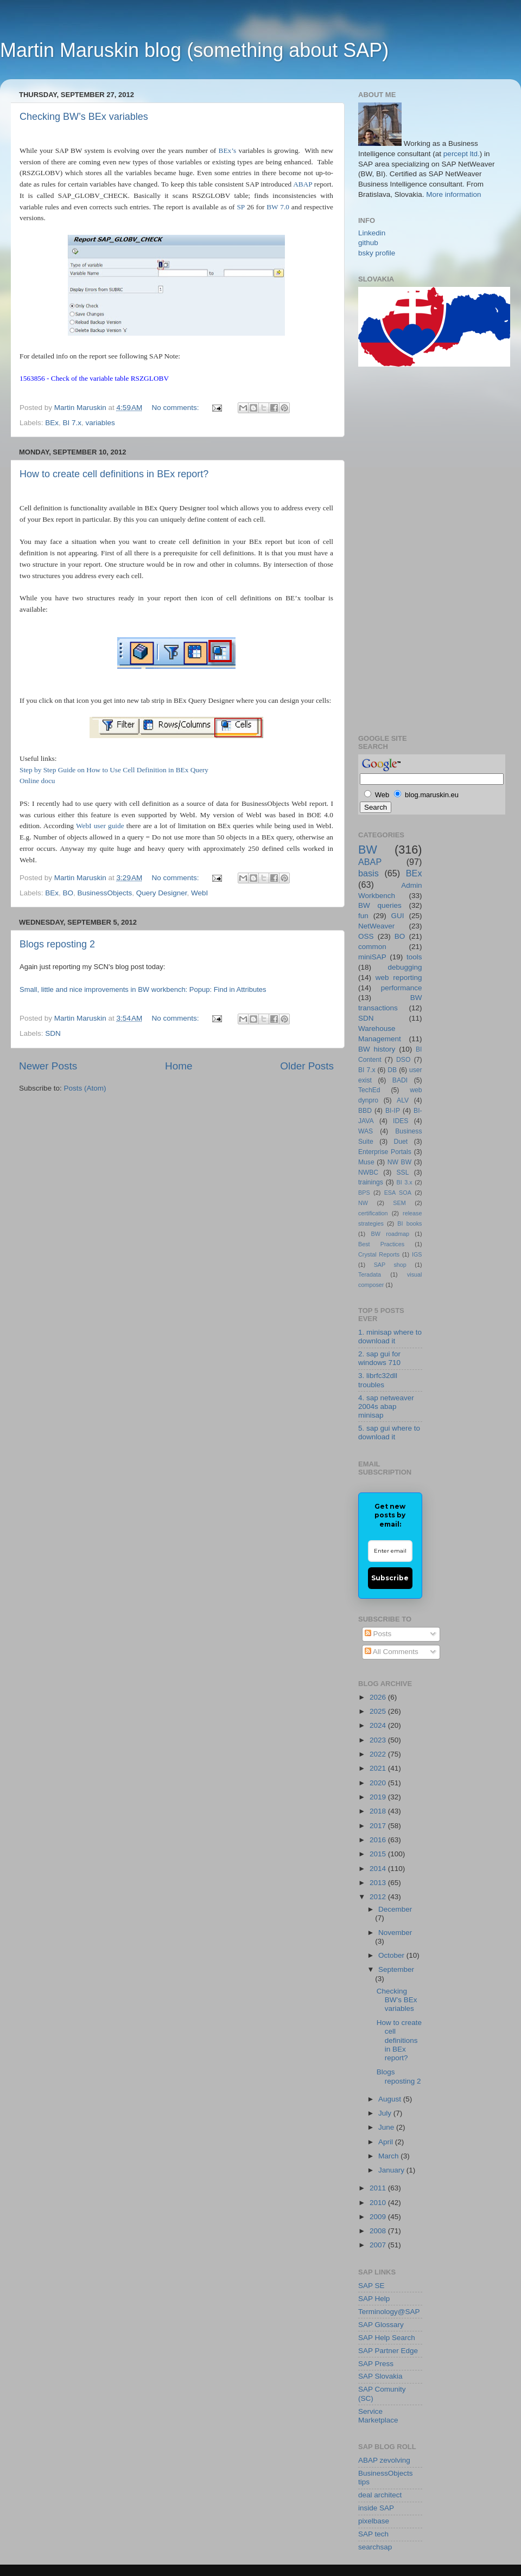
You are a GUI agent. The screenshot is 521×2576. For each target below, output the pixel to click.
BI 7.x (72, 423)
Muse (366, 1162)
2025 (379, 1711)
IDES (400, 1121)
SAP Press (375, 2364)
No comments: (176, 407)
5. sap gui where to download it (389, 1432)
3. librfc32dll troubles (377, 1380)
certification (373, 1213)
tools (414, 957)
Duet (401, 1141)
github (368, 243)
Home (178, 1066)
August (390, 2099)
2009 (379, 2217)
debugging (404, 967)
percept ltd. (461, 154)
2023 (379, 1740)
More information (453, 194)
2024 (379, 1725)
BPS (364, 1192)
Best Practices (381, 1244)
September (396, 1969)
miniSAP (372, 957)
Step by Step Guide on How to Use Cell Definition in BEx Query (114, 770)
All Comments (391, 1652)
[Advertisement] (401, 549)
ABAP (302, 184)
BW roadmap (390, 1234)
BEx (52, 423)
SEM (399, 1203)
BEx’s (228, 150)
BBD (365, 1110)
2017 (379, 1826)
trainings (370, 1182)
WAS (365, 1131)
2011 (379, 2188)
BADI (400, 1080)
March (389, 2156)
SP (240, 207)
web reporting (399, 977)
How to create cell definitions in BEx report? (114, 474)
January (392, 2170)
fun (363, 916)
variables (100, 423)
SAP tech (373, 2534)
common (372, 947)
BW (367, 849)
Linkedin (371, 233)
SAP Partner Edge (388, 2351)
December (395, 1909)
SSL (402, 1172)
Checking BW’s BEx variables (84, 116)
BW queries (380, 905)
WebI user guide (100, 826)
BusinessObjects (105, 893)
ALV (403, 1100)
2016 (379, 1840)
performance (401, 988)
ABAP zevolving (384, 2460)
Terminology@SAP (389, 2312)
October (392, 1955)
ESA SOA (397, 1192)
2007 (379, 2245)
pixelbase (373, 2521)
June (387, 2127)
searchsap (375, 2547)
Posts (378, 1634)
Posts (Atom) (85, 1088)
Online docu (37, 781)
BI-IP (392, 1110)
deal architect (380, 2495)
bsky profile (376, 253)
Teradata (369, 1274)
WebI (199, 893)
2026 (379, 1697)
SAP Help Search (386, 2338)
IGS (417, 1254)
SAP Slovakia (380, 2376)
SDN (53, 1033)
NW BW (399, 1162)
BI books (409, 1223)
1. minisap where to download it (390, 1336)
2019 (379, 1797)
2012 (379, 1897)
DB (392, 1070)
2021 (379, 1768)
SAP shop (390, 1264)
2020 (379, 1783)
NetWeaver (376, 926)
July (385, 2113)
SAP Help (374, 2299)
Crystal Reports (378, 1254)
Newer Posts (48, 1066)
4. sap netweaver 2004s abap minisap (386, 1406)
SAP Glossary (381, 2325)
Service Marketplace (378, 2415)
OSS (366, 936)
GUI (397, 916)
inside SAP (376, 2508)
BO (68, 893)
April (386, 2142)
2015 (379, 1854)
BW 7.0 (277, 207)
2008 (379, 2231)
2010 (379, 2203)
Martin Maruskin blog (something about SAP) (194, 50)
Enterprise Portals (384, 1152)
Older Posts (307, 1066)
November (395, 1932)
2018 (379, 1811)
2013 (379, 1883)
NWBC (368, 1172)
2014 (379, 1868)
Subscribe (390, 1578)
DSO (403, 1059)
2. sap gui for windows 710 (379, 1358)
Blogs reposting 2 (57, 944)
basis (368, 873)
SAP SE (371, 2286)
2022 (379, 1754)
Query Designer (161, 893)
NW (363, 1203)
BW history (376, 1049)
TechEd (369, 1090)
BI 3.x (404, 1182)
